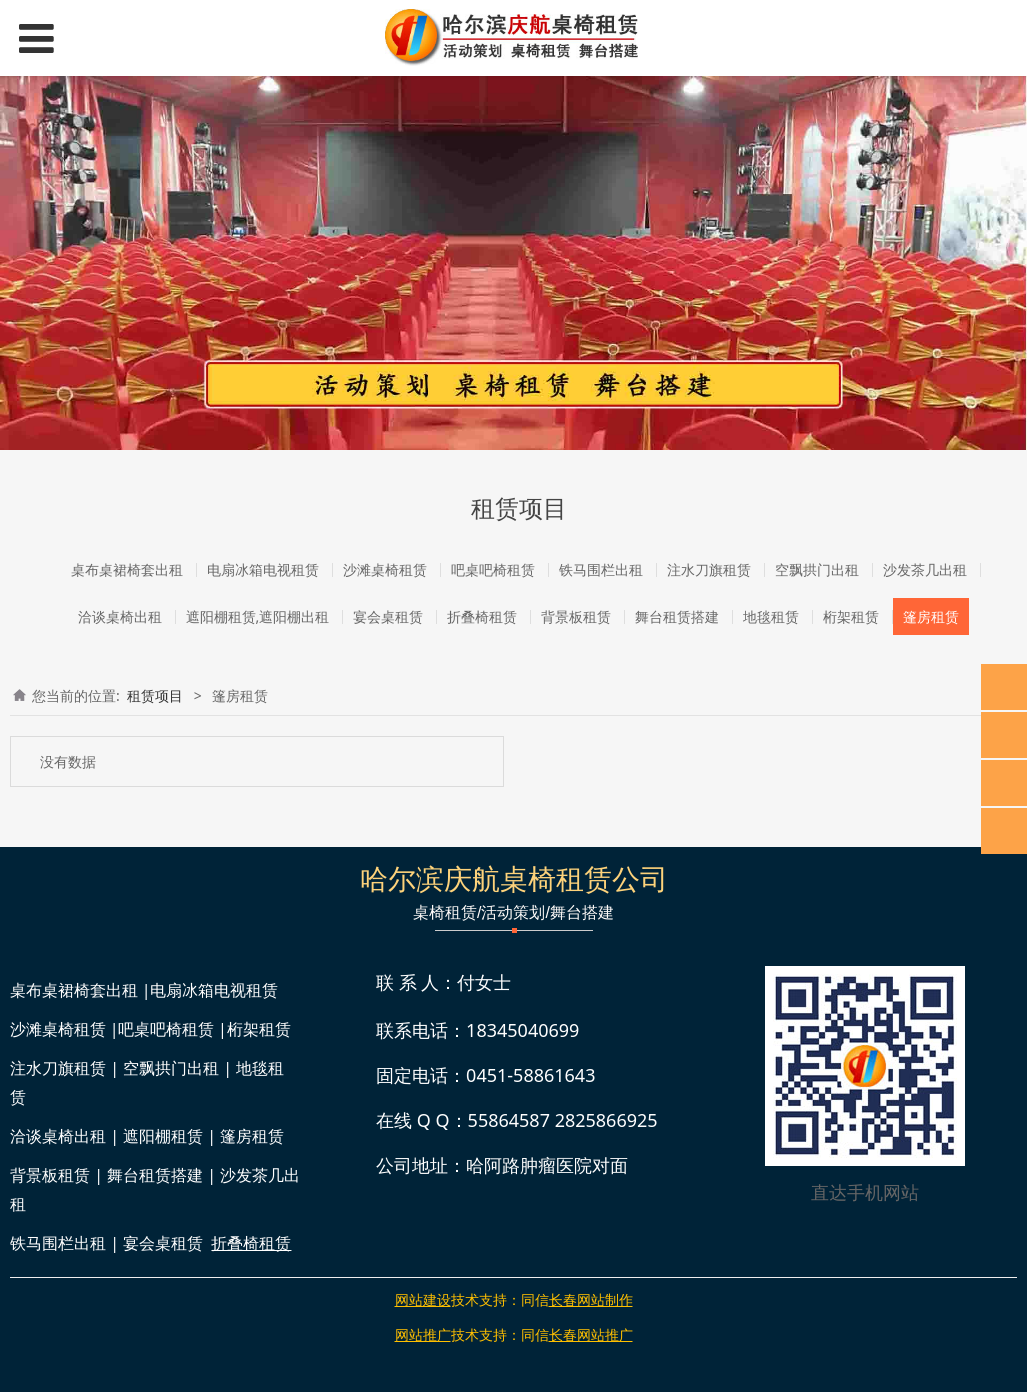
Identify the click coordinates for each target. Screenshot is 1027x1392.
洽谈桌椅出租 (120, 616)
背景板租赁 (576, 616)
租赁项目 (155, 695)
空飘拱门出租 (817, 569)
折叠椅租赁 (482, 616)
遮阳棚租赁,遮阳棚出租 (258, 616)
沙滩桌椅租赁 (385, 569)
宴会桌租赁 (388, 616)
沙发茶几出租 (925, 569)
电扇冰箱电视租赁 (263, 569)
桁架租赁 (851, 616)
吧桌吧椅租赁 (493, 569)
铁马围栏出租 (601, 569)
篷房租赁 (931, 616)
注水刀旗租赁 (709, 569)
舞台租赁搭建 (677, 616)
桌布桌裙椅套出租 (127, 569)
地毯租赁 (771, 616)
